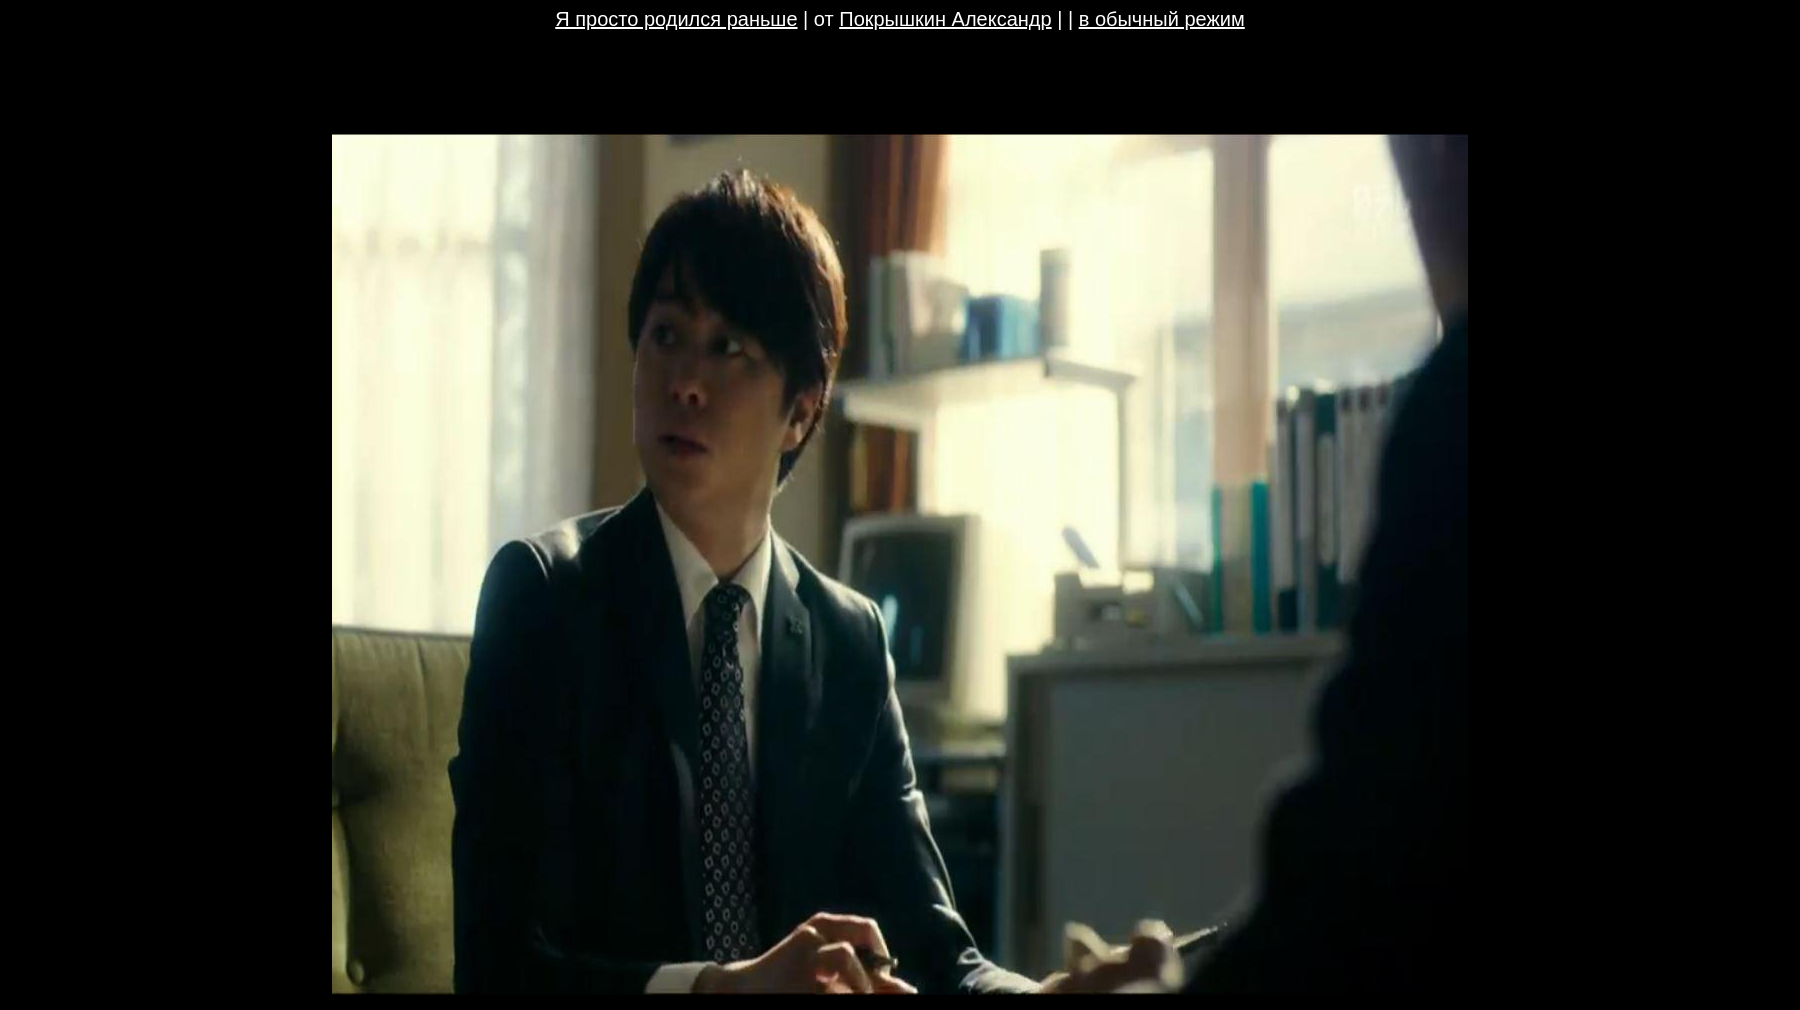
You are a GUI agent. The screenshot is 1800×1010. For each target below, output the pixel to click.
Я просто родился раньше (676, 19)
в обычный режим (1162, 19)
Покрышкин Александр (945, 19)
